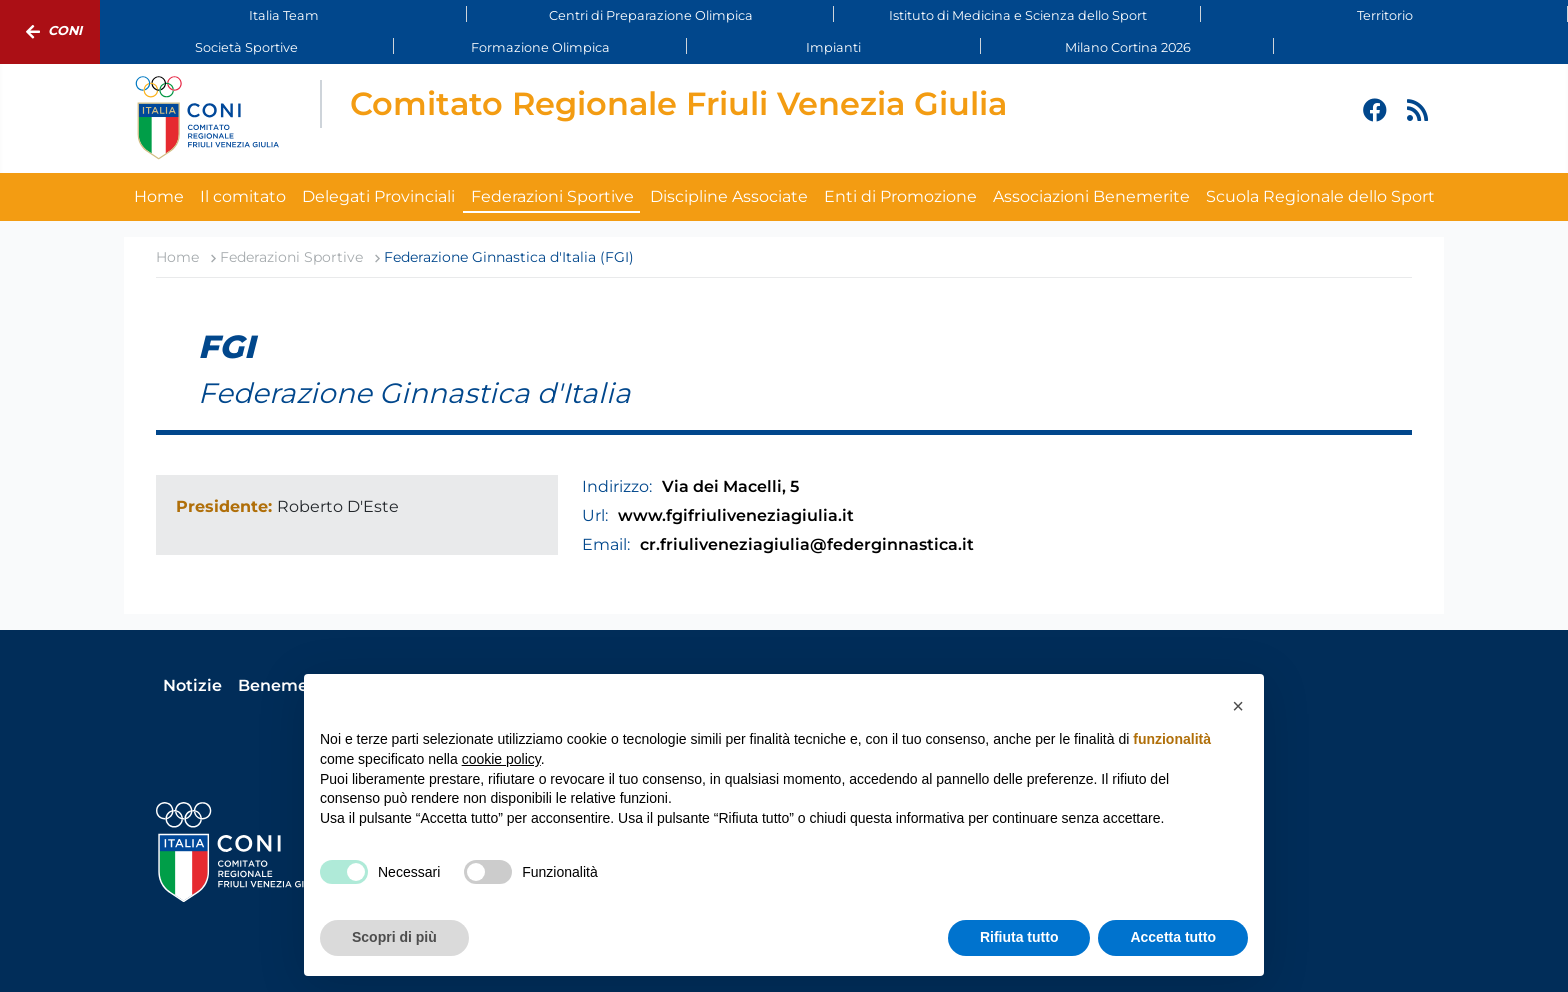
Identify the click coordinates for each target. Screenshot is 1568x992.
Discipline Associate (729, 196)
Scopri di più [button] (394, 937)
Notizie (192, 685)
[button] (1238, 706)
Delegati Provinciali (378, 196)
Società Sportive (246, 47)
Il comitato (243, 196)
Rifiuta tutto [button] (1019, 937)
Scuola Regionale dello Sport (1320, 196)
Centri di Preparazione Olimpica (651, 15)
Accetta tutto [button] (1173, 937)
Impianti (833, 47)
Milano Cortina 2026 (1128, 47)
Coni (50, 32)
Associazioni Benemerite (1091, 196)
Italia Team (284, 15)
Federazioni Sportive (552, 196)
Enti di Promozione (900, 196)
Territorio (1385, 15)
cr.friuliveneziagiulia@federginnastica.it (807, 544)
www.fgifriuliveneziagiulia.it (736, 515)
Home (159, 196)
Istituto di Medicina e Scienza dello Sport (1018, 15)
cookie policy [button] (501, 759)
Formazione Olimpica (540, 47)
